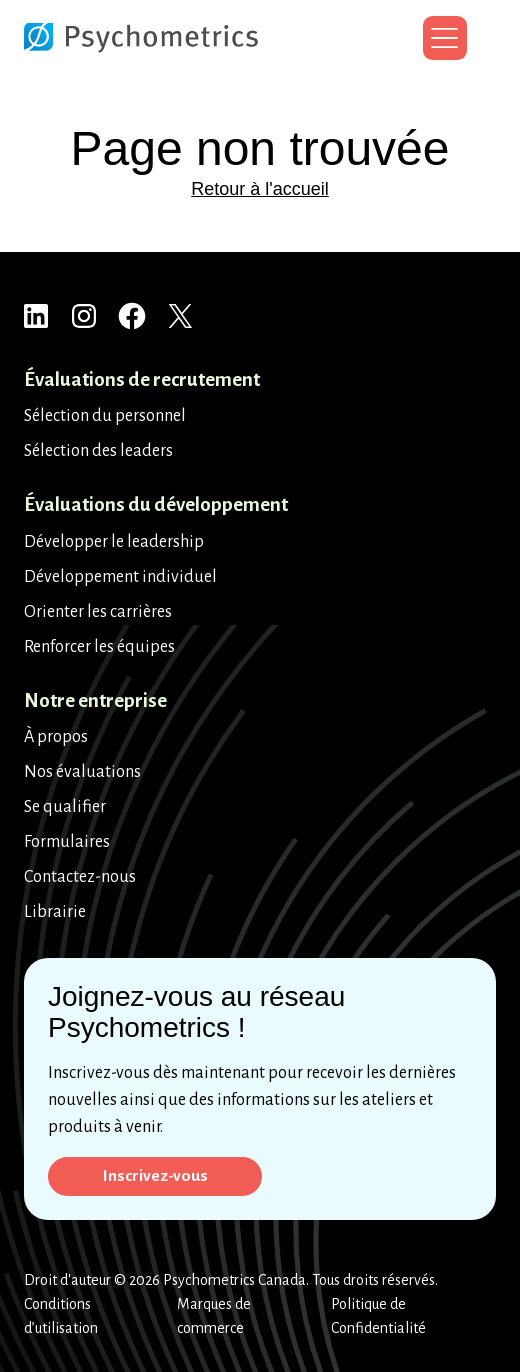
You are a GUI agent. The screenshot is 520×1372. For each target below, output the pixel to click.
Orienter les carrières (98, 611)
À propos (56, 736)
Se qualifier (65, 806)
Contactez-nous (80, 876)
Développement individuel (120, 576)
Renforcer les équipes (99, 646)
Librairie (55, 911)
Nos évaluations (82, 771)
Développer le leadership (114, 541)
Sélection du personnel (105, 415)
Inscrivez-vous (156, 1175)
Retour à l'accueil (260, 189)
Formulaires (67, 841)
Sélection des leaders (98, 450)
